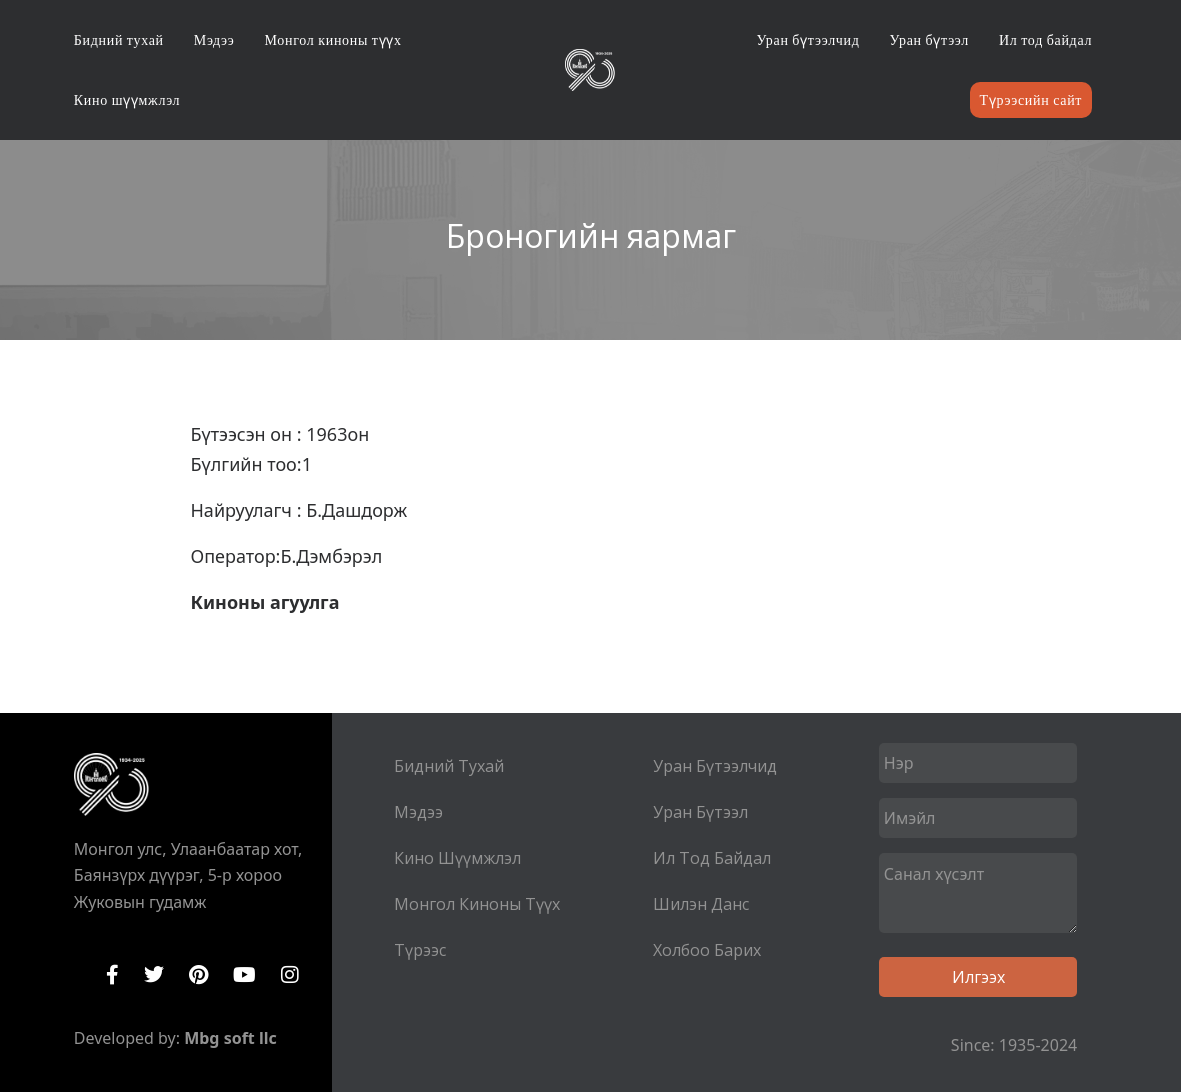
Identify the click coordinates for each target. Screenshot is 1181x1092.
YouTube (244, 975)
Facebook (112, 975)
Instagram (290, 975)
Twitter (154, 975)
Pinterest (198, 975)
